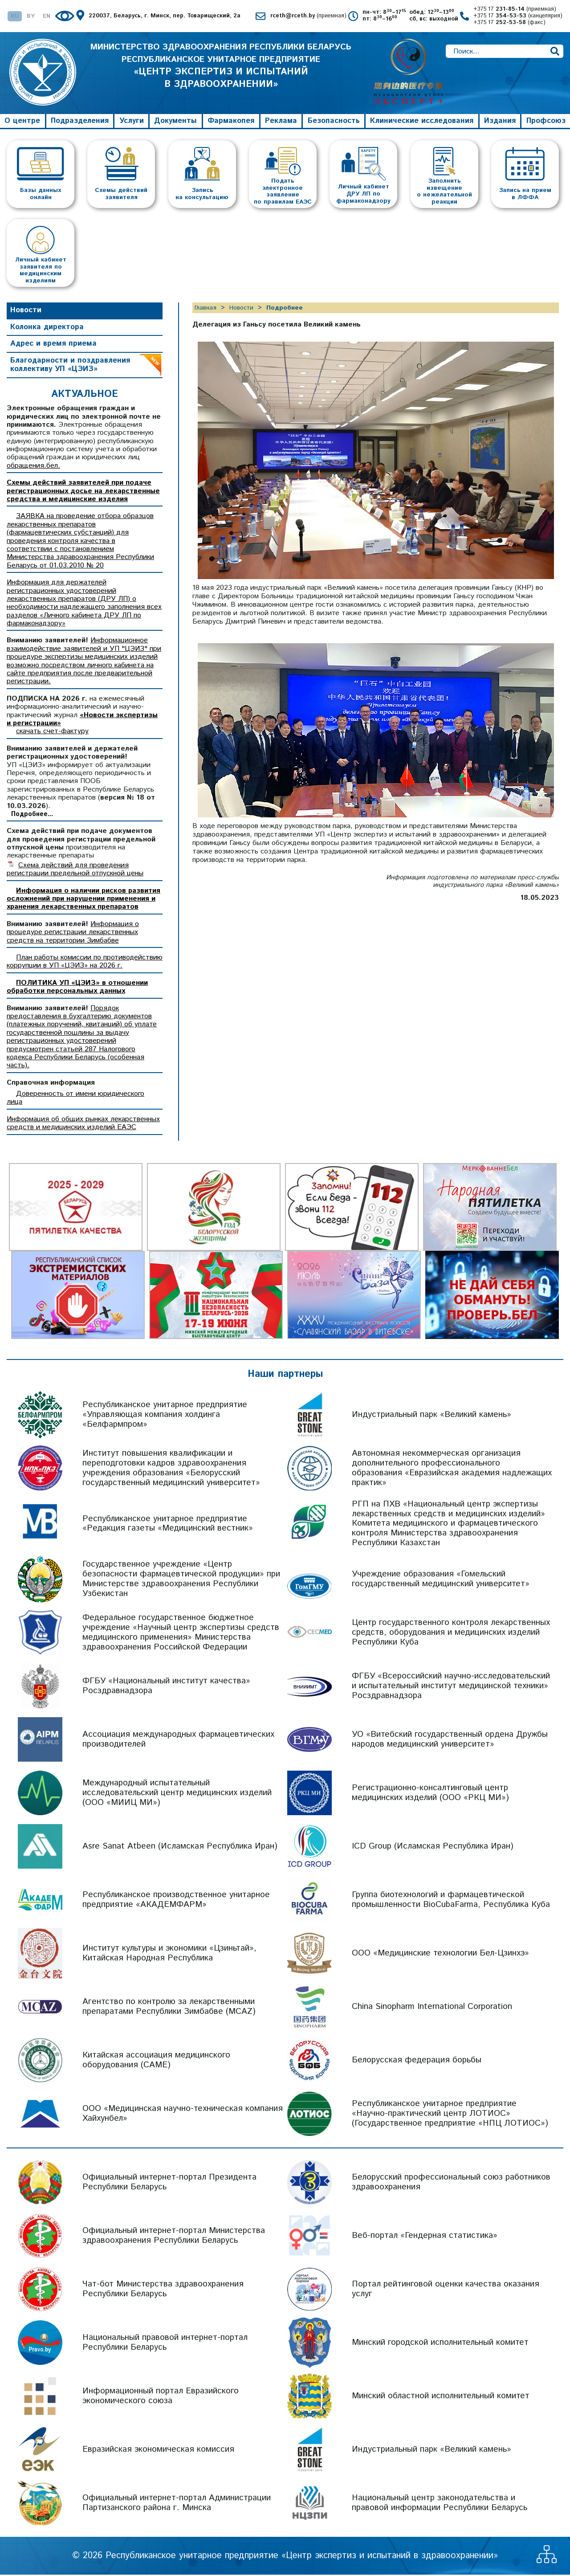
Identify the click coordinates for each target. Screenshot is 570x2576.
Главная (205, 309)
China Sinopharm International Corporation (432, 2008)
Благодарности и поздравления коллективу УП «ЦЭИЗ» (70, 366)
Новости (25, 311)
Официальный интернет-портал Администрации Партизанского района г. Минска (176, 2504)
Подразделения (80, 122)
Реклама (281, 122)
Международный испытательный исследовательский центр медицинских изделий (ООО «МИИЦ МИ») (177, 1794)
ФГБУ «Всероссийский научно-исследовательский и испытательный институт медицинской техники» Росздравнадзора (451, 1687)
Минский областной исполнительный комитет (440, 2397)
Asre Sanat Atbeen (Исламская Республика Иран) (179, 1847)
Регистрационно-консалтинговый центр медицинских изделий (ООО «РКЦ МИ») (430, 1794)
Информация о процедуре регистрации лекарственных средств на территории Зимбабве (73, 933)
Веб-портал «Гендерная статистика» (424, 2237)
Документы (175, 122)
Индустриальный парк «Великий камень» (431, 1416)
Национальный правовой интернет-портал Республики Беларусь (165, 2344)
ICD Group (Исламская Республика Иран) (432, 1847)
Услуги (131, 122)
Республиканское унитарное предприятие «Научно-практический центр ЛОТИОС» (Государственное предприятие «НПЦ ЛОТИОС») (450, 2115)
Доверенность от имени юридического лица (75, 1099)
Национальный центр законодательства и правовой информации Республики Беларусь (439, 2504)
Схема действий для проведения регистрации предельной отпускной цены (75, 870)
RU (15, 16)
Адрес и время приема (53, 344)
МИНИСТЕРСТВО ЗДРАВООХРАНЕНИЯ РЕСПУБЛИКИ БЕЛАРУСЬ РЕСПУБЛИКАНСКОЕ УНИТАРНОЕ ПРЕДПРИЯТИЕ (220, 73)
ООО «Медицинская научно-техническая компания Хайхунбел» (182, 2115)
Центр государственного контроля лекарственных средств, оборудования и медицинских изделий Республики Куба (451, 1633)
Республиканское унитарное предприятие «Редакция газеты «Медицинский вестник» (167, 1525)
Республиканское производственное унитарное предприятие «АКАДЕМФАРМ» (176, 1901)
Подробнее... (32, 815)
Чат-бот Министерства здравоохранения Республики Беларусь (163, 2290)
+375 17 (514, 9)
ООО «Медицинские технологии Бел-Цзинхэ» (440, 1954)
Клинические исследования (421, 122)
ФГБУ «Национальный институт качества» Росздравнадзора (166, 1687)
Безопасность (334, 122)
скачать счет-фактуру (52, 733)
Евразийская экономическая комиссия (158, 2451)
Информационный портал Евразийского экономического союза (160, 2397)
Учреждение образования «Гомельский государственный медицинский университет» (440, 1580)
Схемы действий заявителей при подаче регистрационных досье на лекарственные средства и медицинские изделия (83, 492)
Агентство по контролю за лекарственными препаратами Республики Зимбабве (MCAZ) (169, 2008)
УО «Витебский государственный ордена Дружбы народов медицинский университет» (450, 1740)
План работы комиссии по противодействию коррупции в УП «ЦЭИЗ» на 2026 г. (85, 963)
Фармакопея (231, 122)
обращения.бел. (33, 467)
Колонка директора (47, 328)
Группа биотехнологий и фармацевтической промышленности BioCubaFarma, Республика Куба (451, 1901)
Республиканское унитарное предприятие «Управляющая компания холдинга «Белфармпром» (164, 1416)
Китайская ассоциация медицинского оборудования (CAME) (156, 2061)
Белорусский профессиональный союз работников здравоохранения (451, 2183)
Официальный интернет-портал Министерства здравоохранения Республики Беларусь (173, 2237)
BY (31, 16)
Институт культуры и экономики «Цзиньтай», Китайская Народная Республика (169, 1954)
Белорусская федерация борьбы (416, 2061)
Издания (500, 122)
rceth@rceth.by (308, 16)
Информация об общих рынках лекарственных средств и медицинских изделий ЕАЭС (83, 1124)
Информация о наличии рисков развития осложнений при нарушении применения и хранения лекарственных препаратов (83, 900)
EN (46, 16)
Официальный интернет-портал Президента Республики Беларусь (169, 2183)
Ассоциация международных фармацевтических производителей (178, 1740)
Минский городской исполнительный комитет (440, 2344)
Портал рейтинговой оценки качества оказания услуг (445, 2290)
